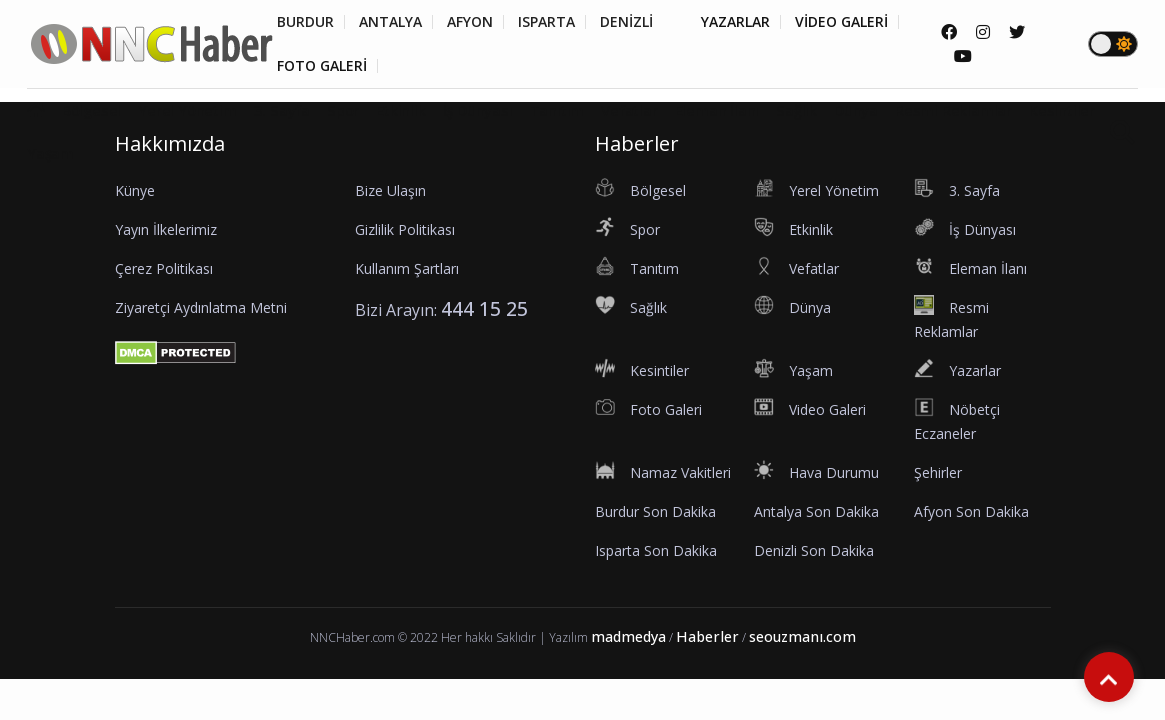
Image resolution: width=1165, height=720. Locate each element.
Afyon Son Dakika (971, 511)
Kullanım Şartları (407, 268)
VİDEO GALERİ (841, 22)
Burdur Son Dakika (655, 511)
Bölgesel (91, 110)
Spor (343, 110)
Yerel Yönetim (187, 110)
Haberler (707, 636)
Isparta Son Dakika (656, 550)
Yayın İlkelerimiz (166, 229)
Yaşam (50, 153)
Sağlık (796, 110)
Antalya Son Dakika (816, 511)
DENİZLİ (626, 22)
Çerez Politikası (164, 268)
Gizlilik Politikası (405, 229)
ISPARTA (546, 22)
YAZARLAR (735, 22)
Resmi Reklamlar (953, 110)
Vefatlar (629, 110)
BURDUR (305, 22)
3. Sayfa (282, 110)
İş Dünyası (478, 110)
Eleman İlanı (717, 110)
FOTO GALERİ (322, 66)
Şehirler (938, 472)
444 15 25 (484, 308)
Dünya (856, 110)
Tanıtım (557, 110)
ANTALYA (390, 22)
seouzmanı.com (802, 636)
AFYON (470, 22)
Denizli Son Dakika (814, 550)
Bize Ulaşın (390, 190)
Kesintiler (1062, 110)
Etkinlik (400, 110)
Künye (135, 190)
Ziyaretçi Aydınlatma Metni (201, 307)
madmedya (628, 636)
